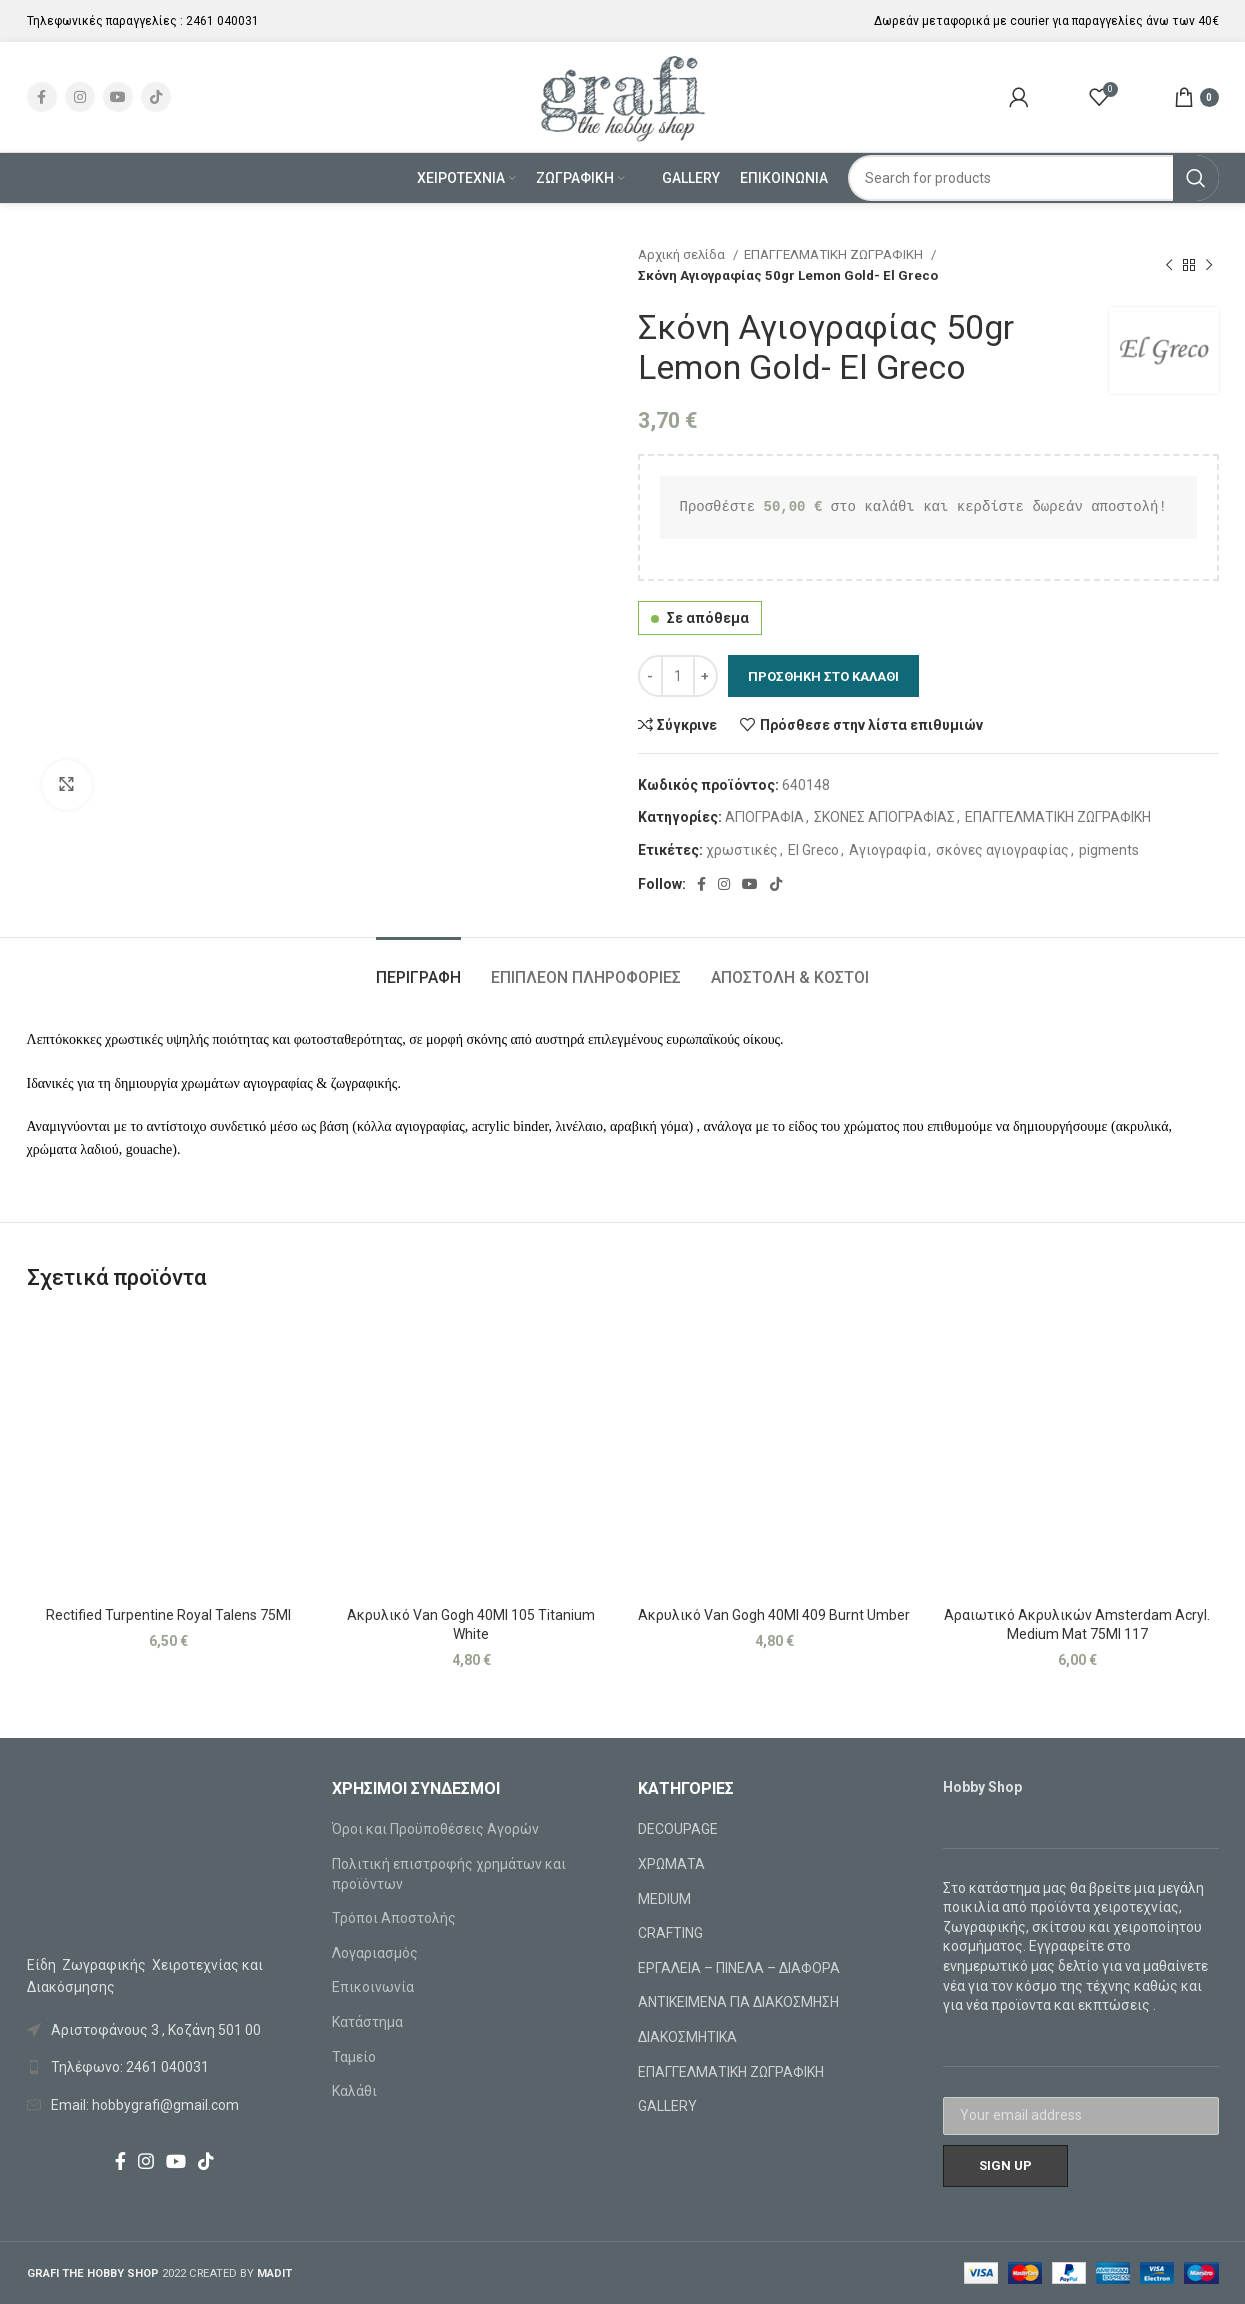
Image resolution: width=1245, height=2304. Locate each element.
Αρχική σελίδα (683, 254)
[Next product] (1209, 265)
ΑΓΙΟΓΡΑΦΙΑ (764, 817)
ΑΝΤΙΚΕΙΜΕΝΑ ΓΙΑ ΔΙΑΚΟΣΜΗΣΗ (738, 2002)
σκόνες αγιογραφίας (1002, 850)
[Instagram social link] (80, 97)
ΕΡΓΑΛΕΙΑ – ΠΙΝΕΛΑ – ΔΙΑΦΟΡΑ (739, 1968)
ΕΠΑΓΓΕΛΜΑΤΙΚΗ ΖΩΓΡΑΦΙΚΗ (835, 254)
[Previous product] (1169, 265)
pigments (1109, 850)
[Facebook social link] (42, 97)
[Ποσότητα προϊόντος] (678, 676)
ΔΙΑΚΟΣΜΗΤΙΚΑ (687, 2037)
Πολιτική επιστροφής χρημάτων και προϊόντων (449, 1874)
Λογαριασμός (375, 1953)
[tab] (418, 967)
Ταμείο (354, 2057)
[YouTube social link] (118, 97)
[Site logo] (622, 96)
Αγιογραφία (887, 850)
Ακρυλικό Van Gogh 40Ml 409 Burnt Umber (774, 1615)
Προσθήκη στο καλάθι (823, 676)
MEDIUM (664, 1899)
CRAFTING (670, 1933)
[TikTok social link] (156, 97)
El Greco (813, 850)
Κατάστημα (367, 2022)
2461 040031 (222, 21)
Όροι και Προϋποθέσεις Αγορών (435, 1829)
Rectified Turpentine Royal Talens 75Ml (168, 1615)
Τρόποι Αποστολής (394, 1918)
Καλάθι (354, 2091)
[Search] (1033, 178)
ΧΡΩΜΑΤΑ (671, 1864)
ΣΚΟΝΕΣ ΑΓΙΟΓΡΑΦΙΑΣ (884, 817)
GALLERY (667, 2106)
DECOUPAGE (678, 1829)
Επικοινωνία (373, 1987)
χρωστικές (742, 850)
